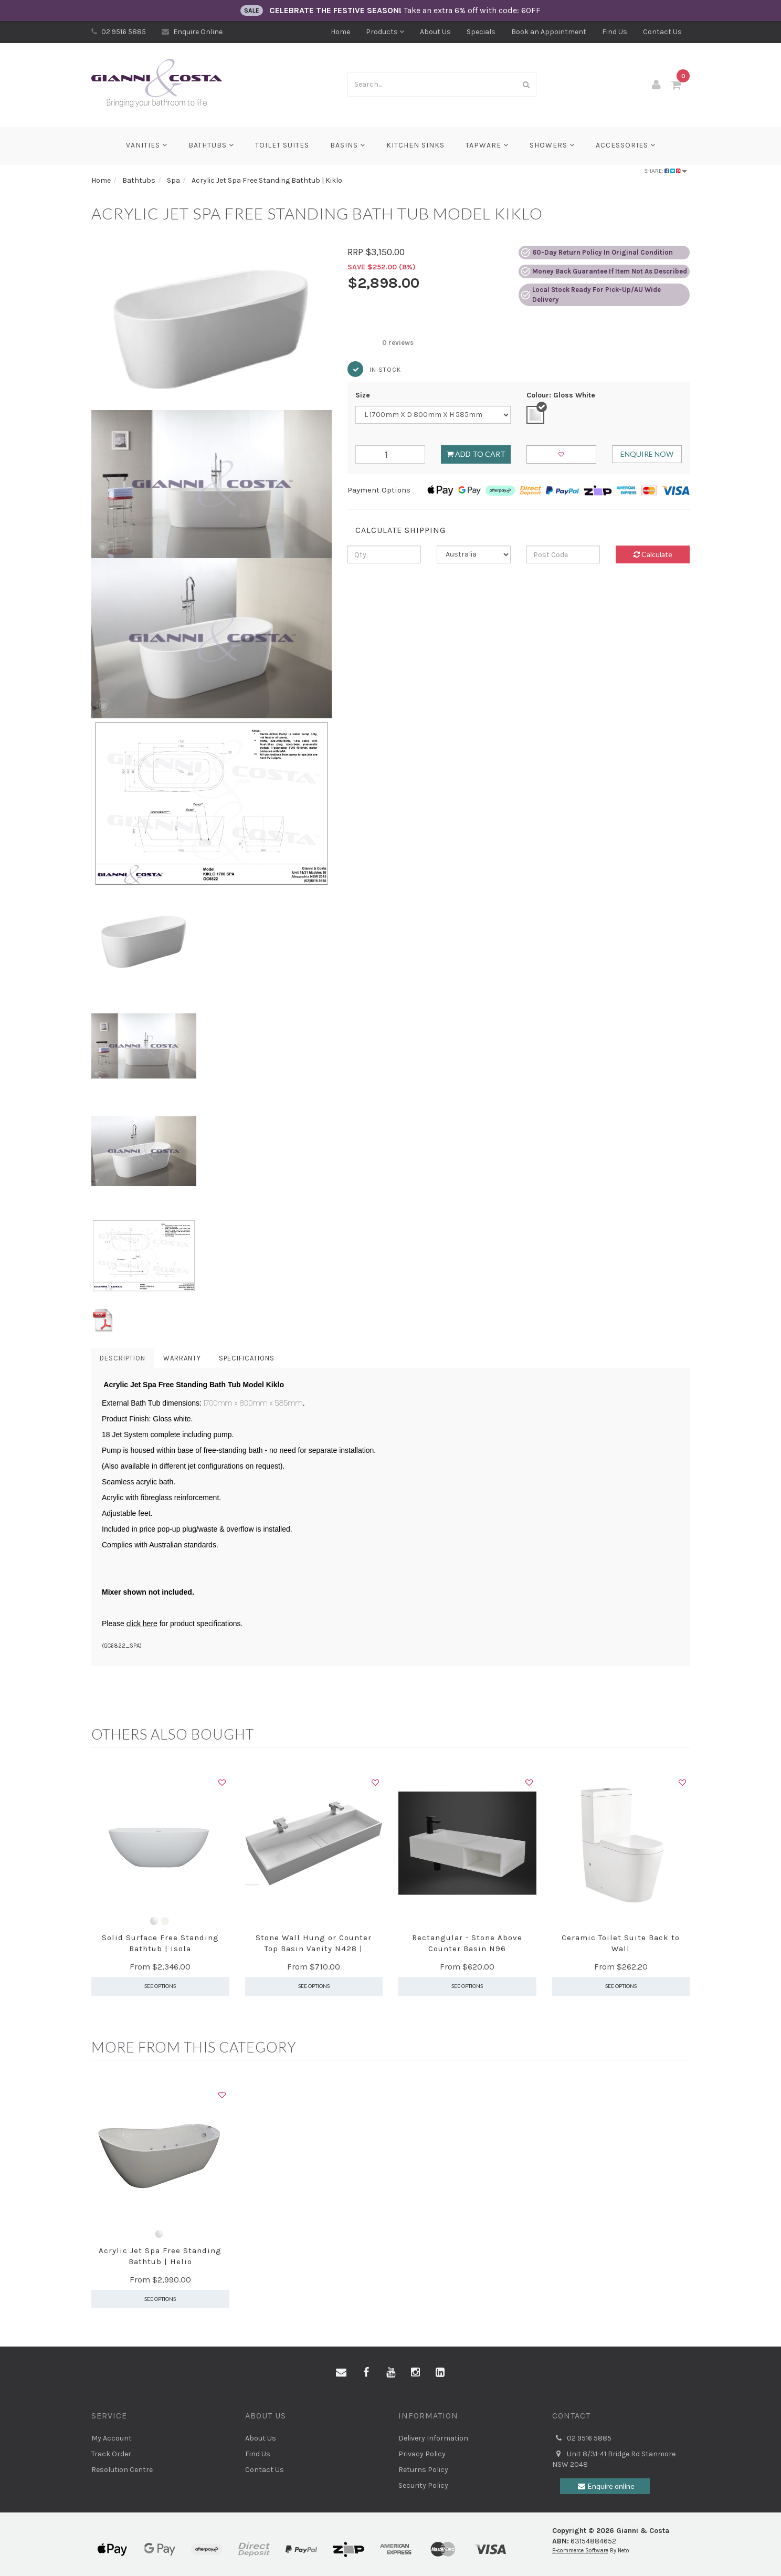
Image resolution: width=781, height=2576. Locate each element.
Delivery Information (433, 2438)
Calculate (653, 554)
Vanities (146, 145)
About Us (435, 31)
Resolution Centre (122, 2469)
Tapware (487, 145)
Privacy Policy (422, 2453)
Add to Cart (476, 453)
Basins (347, 145)
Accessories (626, 145)
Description (122, 1358)
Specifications (247, 1358)
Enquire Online (192, 31)
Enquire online (605, 2486)
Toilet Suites (282, 145)
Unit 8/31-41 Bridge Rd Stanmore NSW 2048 (614, 2459)
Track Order (111, 2453)
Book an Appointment (548, 31)
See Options (160, 1986)
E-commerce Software (580, 2550)
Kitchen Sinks (415, 145)
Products (385, 31)
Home (340, 31)
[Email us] (341, 2372)
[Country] (474, 554)
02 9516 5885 (118, 31)
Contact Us (662, 31)
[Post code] (563, 554)
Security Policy (423, 2485)
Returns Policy (423, 2469)
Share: (666, 170)
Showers (552, 145)
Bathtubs (211, 145)
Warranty (182, 1358)
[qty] (384, 554)
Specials (481, 31)
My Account (111, 2438)
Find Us (614, 31)
